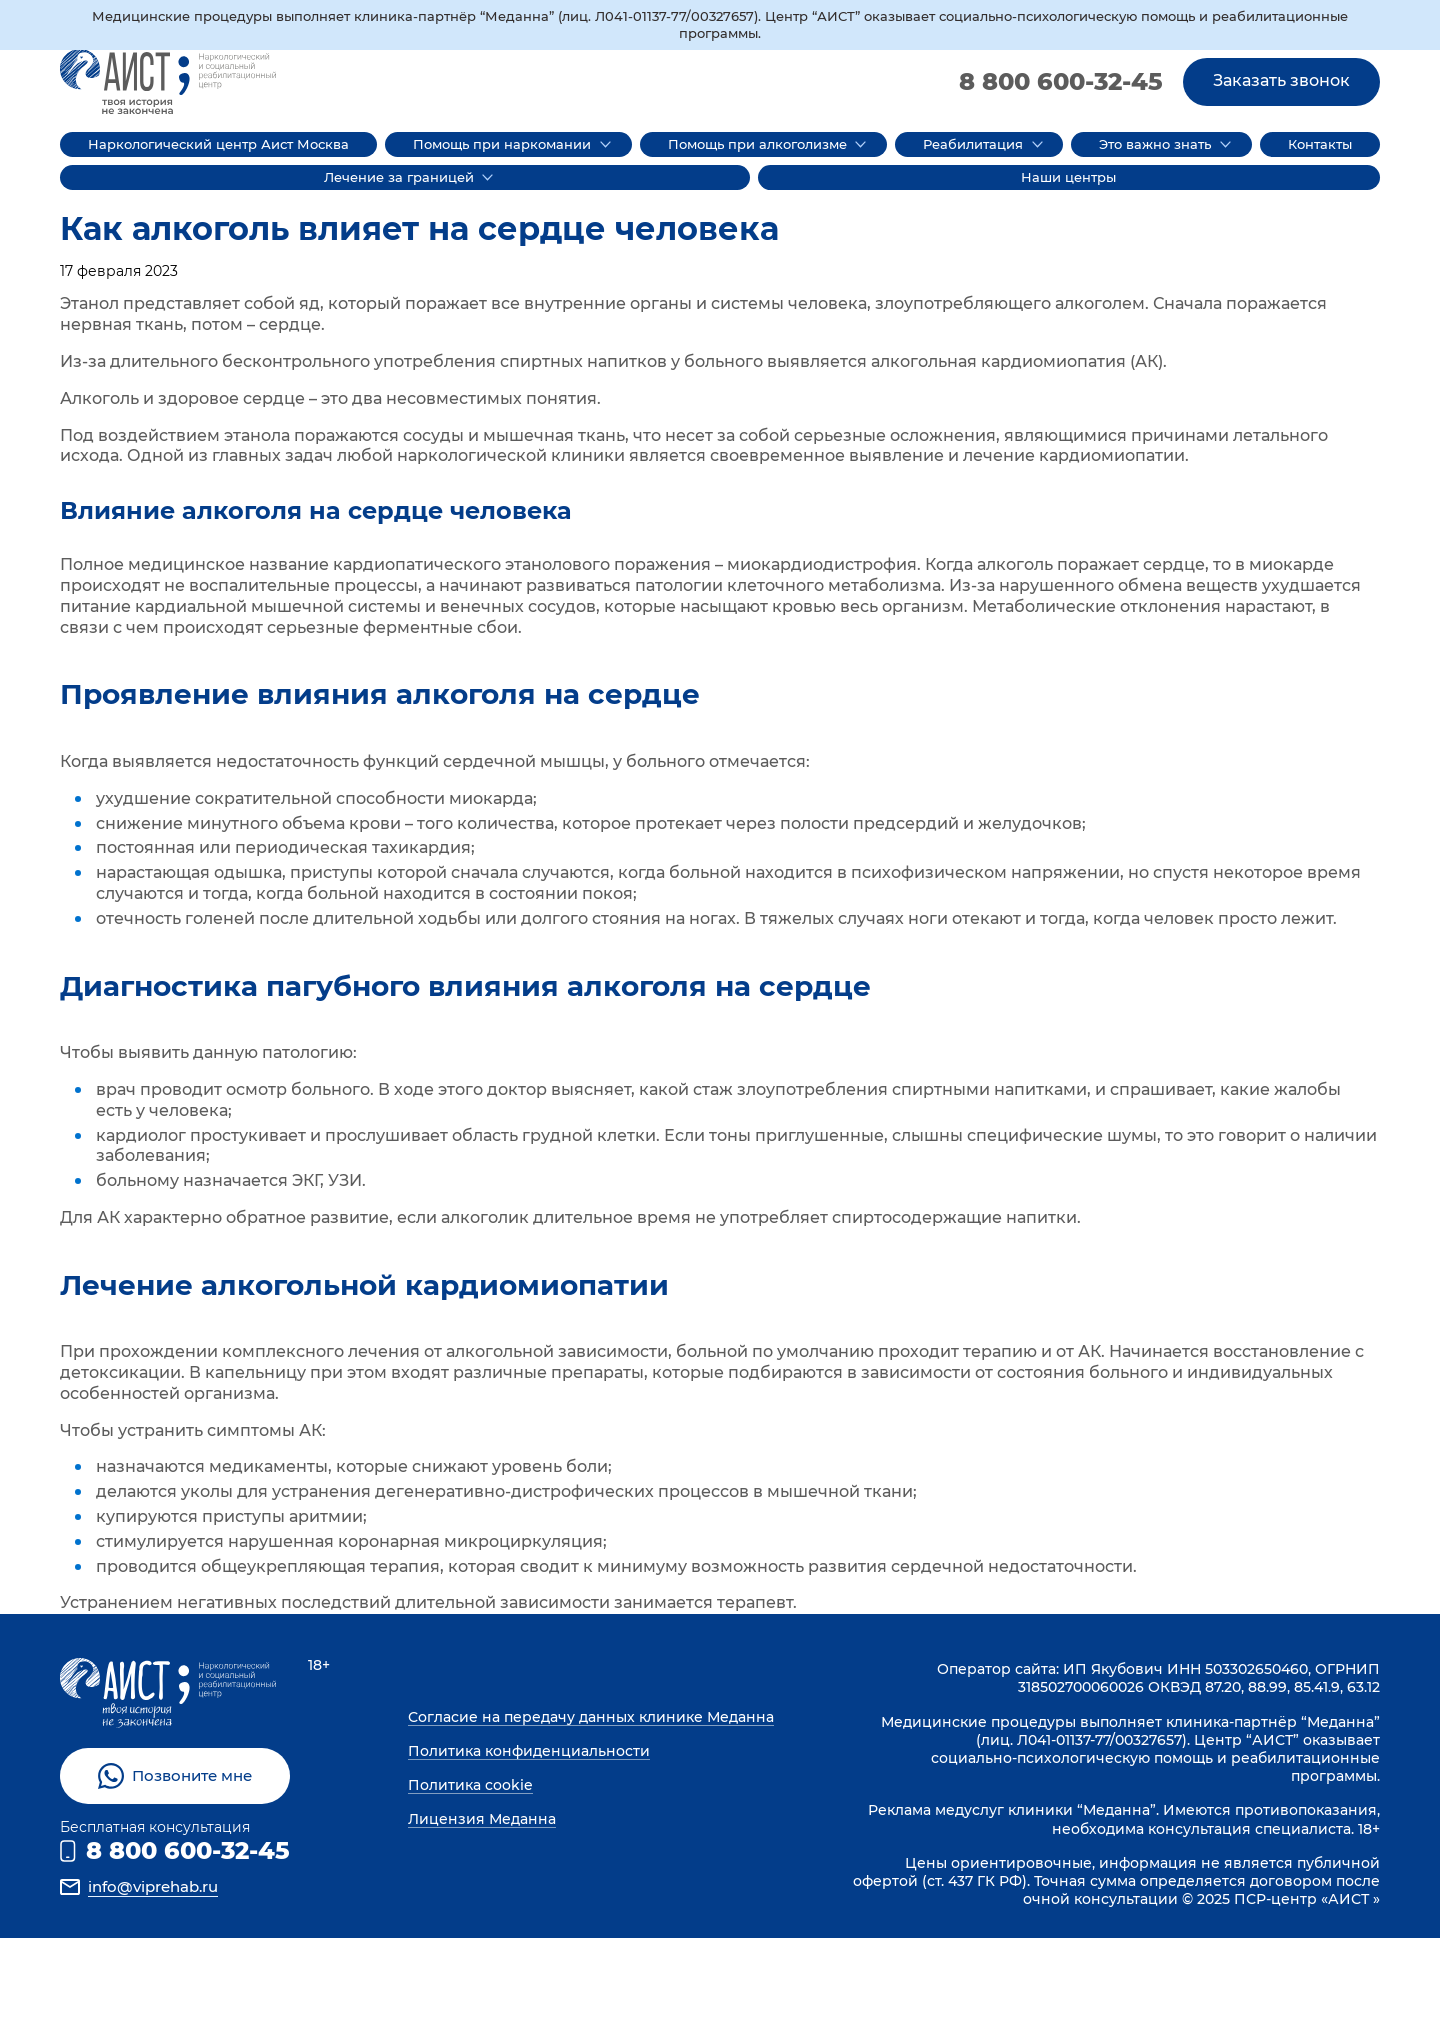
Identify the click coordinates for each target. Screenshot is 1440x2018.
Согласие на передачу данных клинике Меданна (591, 1717)
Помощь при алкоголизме (757, 144)
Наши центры (1068, 177)
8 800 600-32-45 (1061, 81)
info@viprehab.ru (153, 1886)
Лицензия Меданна (482, 1819)
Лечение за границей (399, 177)
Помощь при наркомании (502, 144)
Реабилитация (973, 144)
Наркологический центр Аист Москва (218, 144)
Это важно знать (1155, 144)
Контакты (1320, 144)
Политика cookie (470, 1785)
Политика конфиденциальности (529, 1751)
